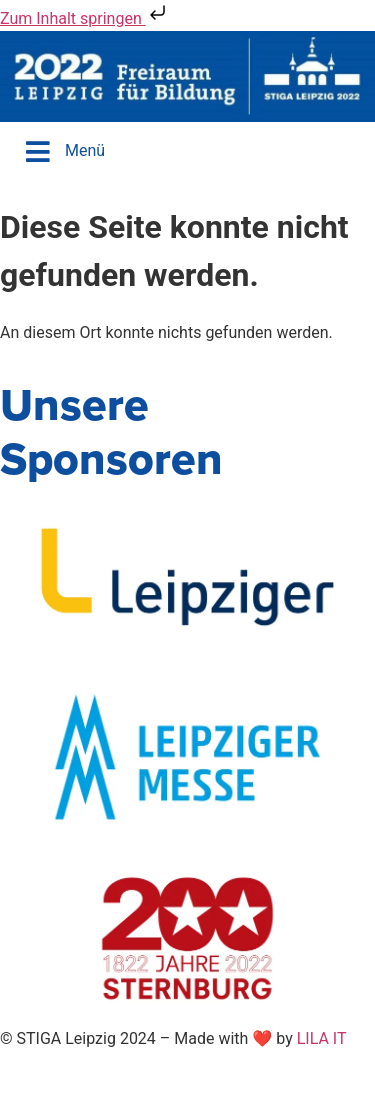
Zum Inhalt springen (85, 18)
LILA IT (322, 1038)
